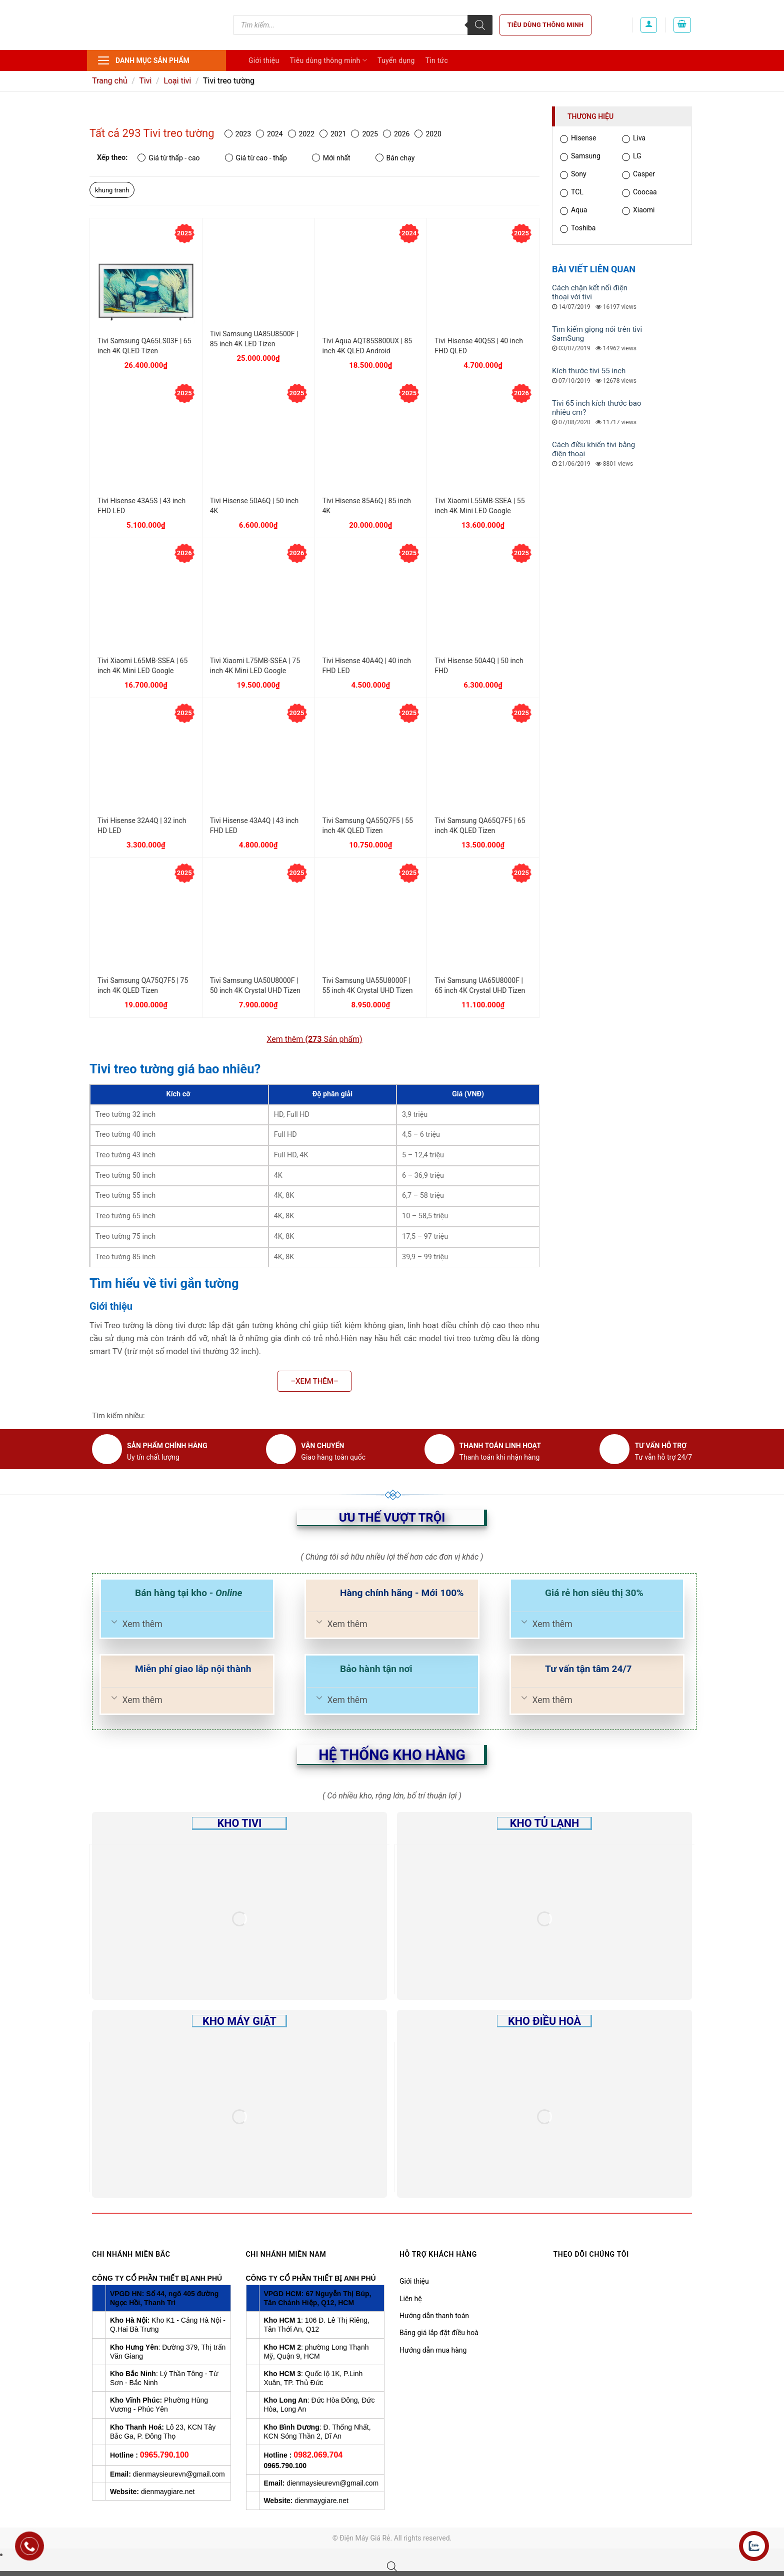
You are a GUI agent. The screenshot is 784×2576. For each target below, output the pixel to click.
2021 (333, 133)
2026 (396, 133)
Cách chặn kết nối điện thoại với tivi (590, 292)
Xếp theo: (112, 157)
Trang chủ (110, 80)
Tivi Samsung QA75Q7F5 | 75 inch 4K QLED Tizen (143, 985)
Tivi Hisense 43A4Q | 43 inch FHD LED (254, 826)
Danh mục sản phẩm (143, 60)
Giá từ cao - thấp (256, 157)
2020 (427, 133)
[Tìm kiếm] (480, 25)
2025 (364, 133)
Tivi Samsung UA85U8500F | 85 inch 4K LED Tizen (254, 339)
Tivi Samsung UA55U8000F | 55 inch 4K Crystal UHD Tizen (367, 985)
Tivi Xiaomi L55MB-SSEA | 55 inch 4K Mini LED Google (479, 506)
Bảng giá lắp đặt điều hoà (439, 2333)
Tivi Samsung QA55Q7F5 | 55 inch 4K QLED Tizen (367, 826)
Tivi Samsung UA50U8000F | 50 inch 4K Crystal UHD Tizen (255, 985)
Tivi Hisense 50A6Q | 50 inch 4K (254, 506)
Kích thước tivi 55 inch (589, 370)
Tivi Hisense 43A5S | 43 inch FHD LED (142, 506)
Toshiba (578, 228)
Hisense (578, 138)
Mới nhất (331, 157)
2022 (301, 133)
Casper (638, 174)
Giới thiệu (263, 60)
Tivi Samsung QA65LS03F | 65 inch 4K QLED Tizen (145, 346)
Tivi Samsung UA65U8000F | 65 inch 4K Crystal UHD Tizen (479, 985)
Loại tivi (177, 80)
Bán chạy (395, 157)
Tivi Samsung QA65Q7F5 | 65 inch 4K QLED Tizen (479, 826)
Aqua (573, 210)
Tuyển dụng (396, 60)
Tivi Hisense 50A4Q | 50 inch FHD (478, 666)
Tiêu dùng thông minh (546, 24)
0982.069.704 (318, 2455)
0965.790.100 (164, 2455)
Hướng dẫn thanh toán (434, 2316)
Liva (634, 138)
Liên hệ (411, 2299)
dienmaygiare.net (167, 2492)
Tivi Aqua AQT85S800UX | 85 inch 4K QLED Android (367, 346)
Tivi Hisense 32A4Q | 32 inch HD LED (142, 826)
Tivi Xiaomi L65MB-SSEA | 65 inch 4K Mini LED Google (143, 666)
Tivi (145, 80)
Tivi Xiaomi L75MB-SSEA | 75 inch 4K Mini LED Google (255, 666)
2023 (237, 133)
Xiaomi (638, 210)
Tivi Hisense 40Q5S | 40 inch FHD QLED (478, 346)
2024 (269, 133)
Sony (573, 174)
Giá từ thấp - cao (169, 157)
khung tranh (112, 190)
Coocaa (639, 192)
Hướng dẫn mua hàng (433, 2350)
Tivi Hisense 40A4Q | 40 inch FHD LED (366, 666)
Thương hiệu (591, 116)
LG (632, 156)
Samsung (580, 156)
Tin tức (437, 60)
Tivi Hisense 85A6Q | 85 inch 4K (366, 506)
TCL (572, 192)
